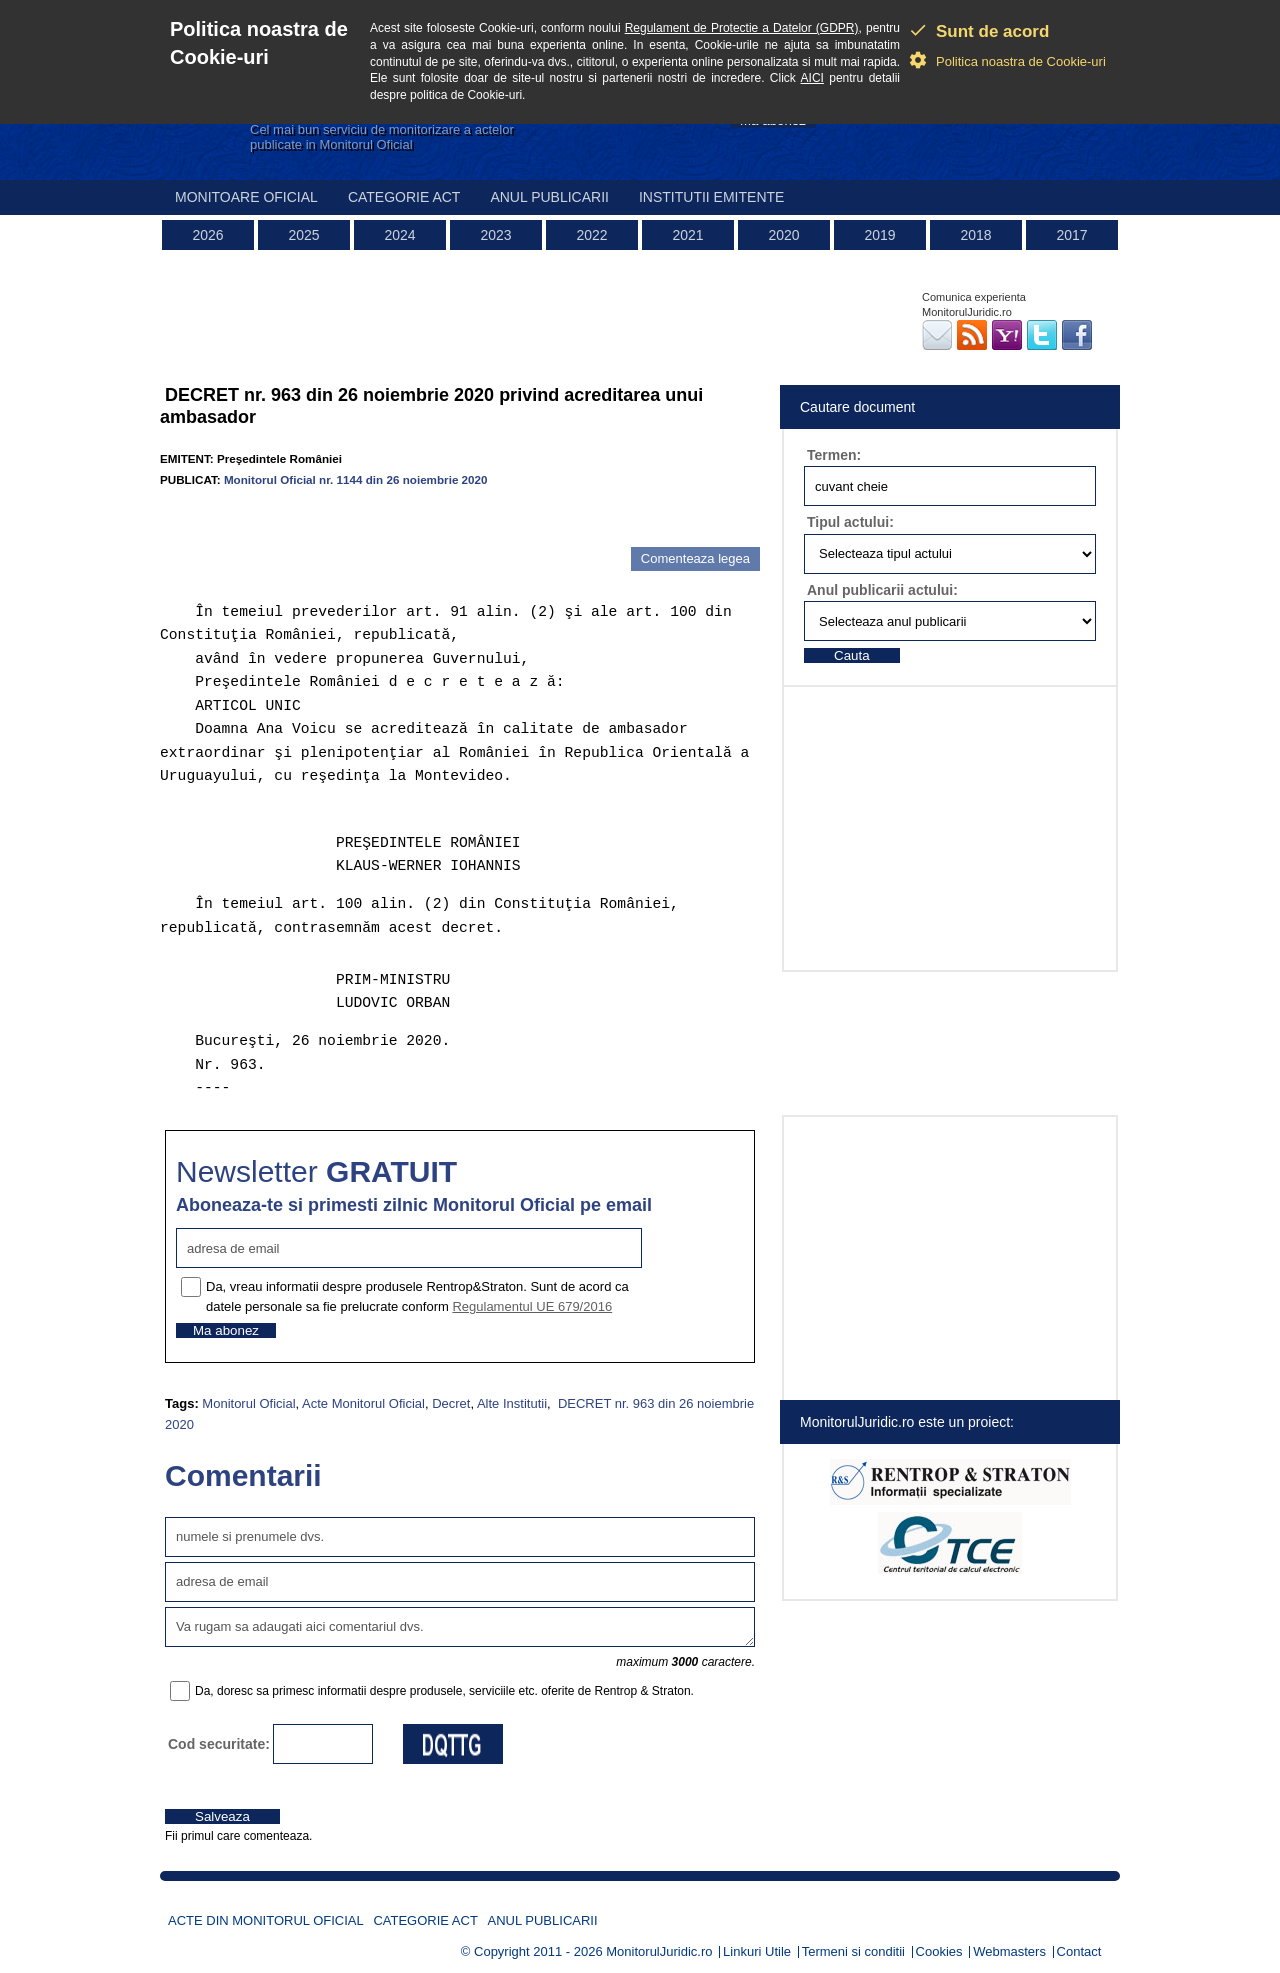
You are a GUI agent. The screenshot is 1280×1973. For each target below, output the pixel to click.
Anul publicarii (549, 197)
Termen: (834, 455)
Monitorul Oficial (248, 1403)
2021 (687, 235)
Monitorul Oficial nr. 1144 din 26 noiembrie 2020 (356, 479)
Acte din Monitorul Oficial (266, 1920)
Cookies (939, 1951)
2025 (303, 235)
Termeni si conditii (853, 1951)
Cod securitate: (219, 1744)
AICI (812, 78)
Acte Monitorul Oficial (363, 1403)
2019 (879, 235)
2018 (975, 235)
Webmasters (1009, 1951)
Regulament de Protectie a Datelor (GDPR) (742, 28)
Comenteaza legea (695, 558)
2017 (1071, 235)
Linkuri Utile (757, 1951)
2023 (495, 235)
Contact (1079, 1951)
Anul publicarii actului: (882, 590)
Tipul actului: (850, 522)
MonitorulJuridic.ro (659, 1951)
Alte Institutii (512, 1403)
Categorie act (404, 197)
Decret (451, 1403)
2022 (591, 235)
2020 (783, 235)
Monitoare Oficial (246, 197)
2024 (399, 235)
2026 (207, 235)
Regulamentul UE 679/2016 (532, 1306)
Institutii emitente (711, 197)
